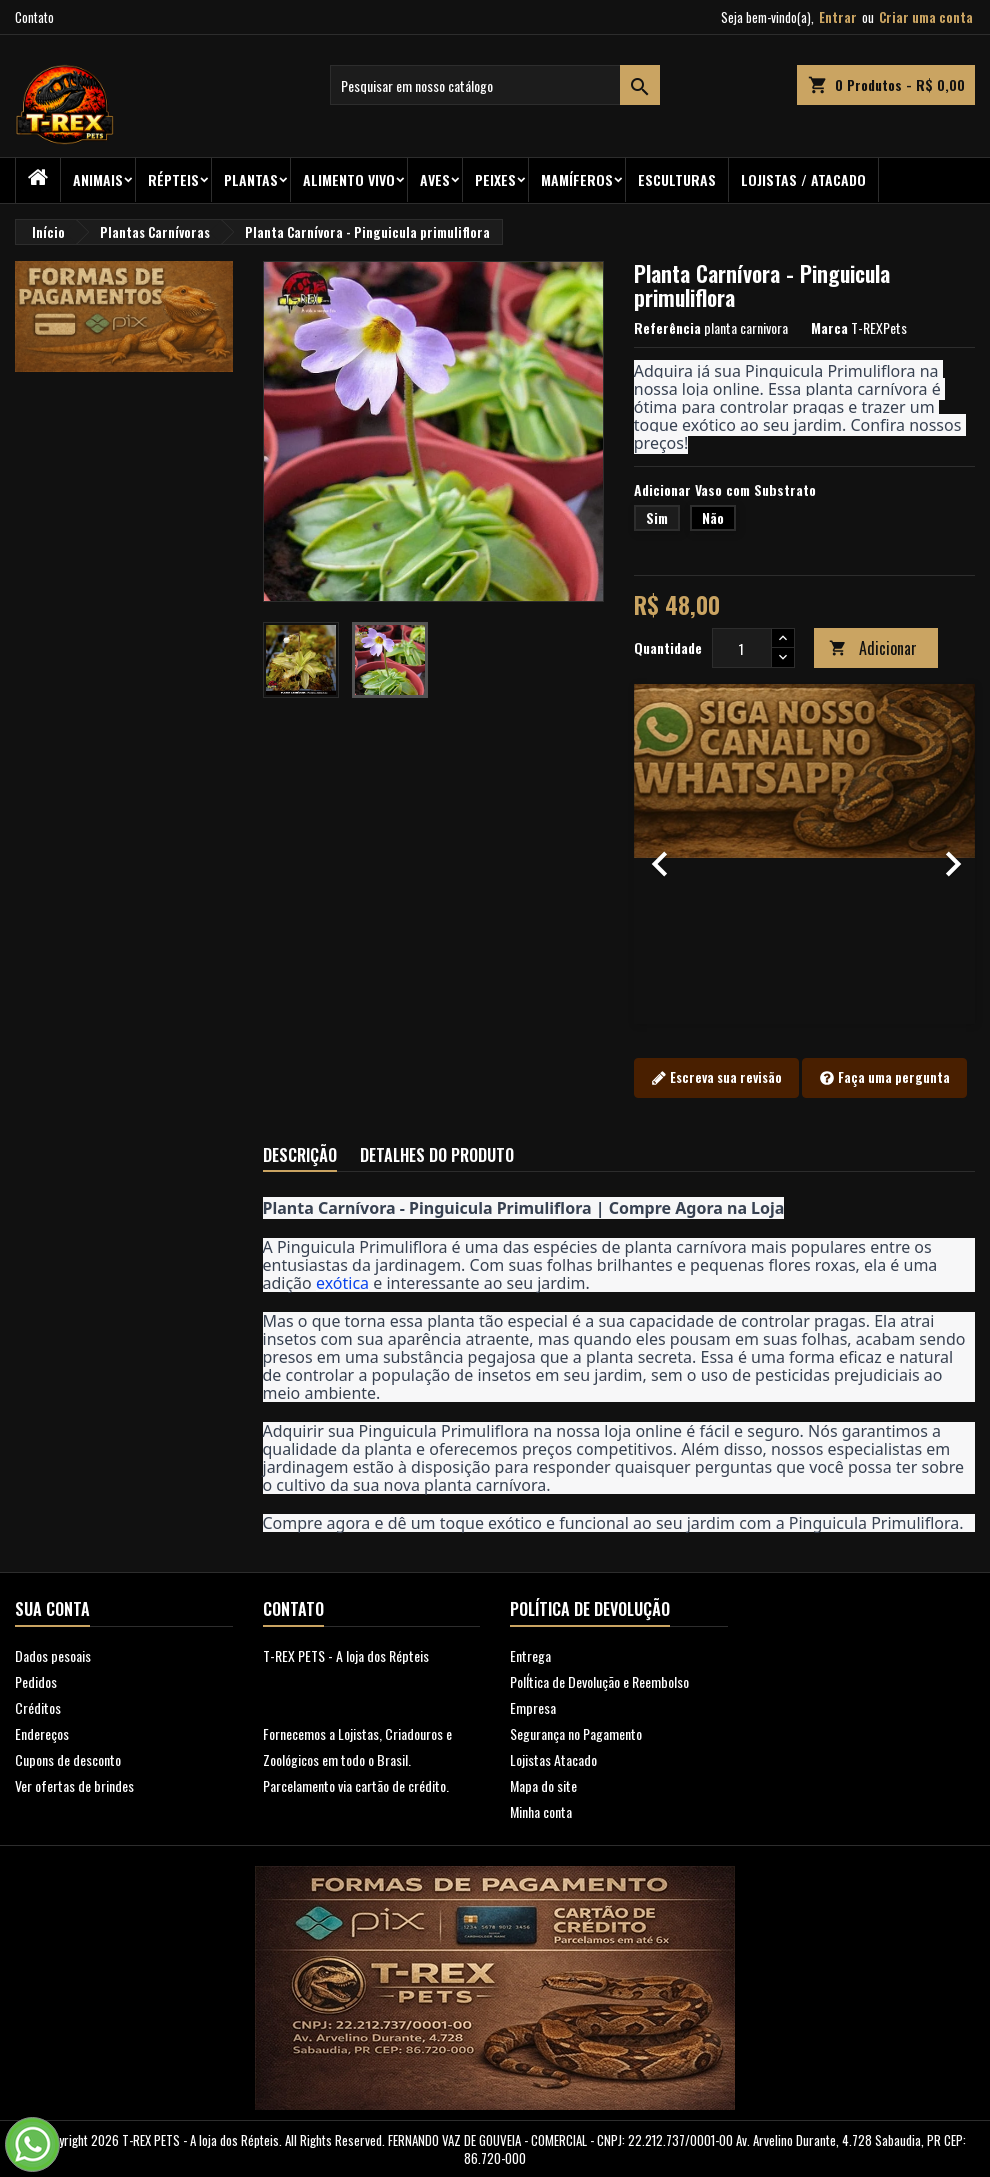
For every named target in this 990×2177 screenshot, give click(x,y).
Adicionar (873, 648)
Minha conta (541, 1811)
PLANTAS (251, 179)
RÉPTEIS (173, 179)
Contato (34, 17)
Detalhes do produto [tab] (437, 1155)
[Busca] (495, 85)
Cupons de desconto (68, 1759)
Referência (667, 328)
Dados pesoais (53, 1655)
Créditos (38, 1707)
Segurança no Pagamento (576, 1733)
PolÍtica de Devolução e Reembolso (599, 1681)
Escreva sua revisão (716, 1078)
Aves (435, 179)
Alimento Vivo (349, 179)
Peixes (495, 179)
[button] (659, 854)
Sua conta (52, 1609)
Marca (829, 328)
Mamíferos (577, 179)
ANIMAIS (98, 179)
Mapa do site (543, 1785)
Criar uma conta (926, 17)
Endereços (42, 1733)
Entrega (530, 1655)
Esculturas (677, 179)
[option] (804, 854)
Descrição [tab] (300, 1155)
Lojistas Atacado (553, 1759)
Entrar (838, 17)
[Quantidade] (742, 648)
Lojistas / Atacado (803, 179)
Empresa (533, 1707)
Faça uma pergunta (884, 1078)
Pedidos (36, 1681)
